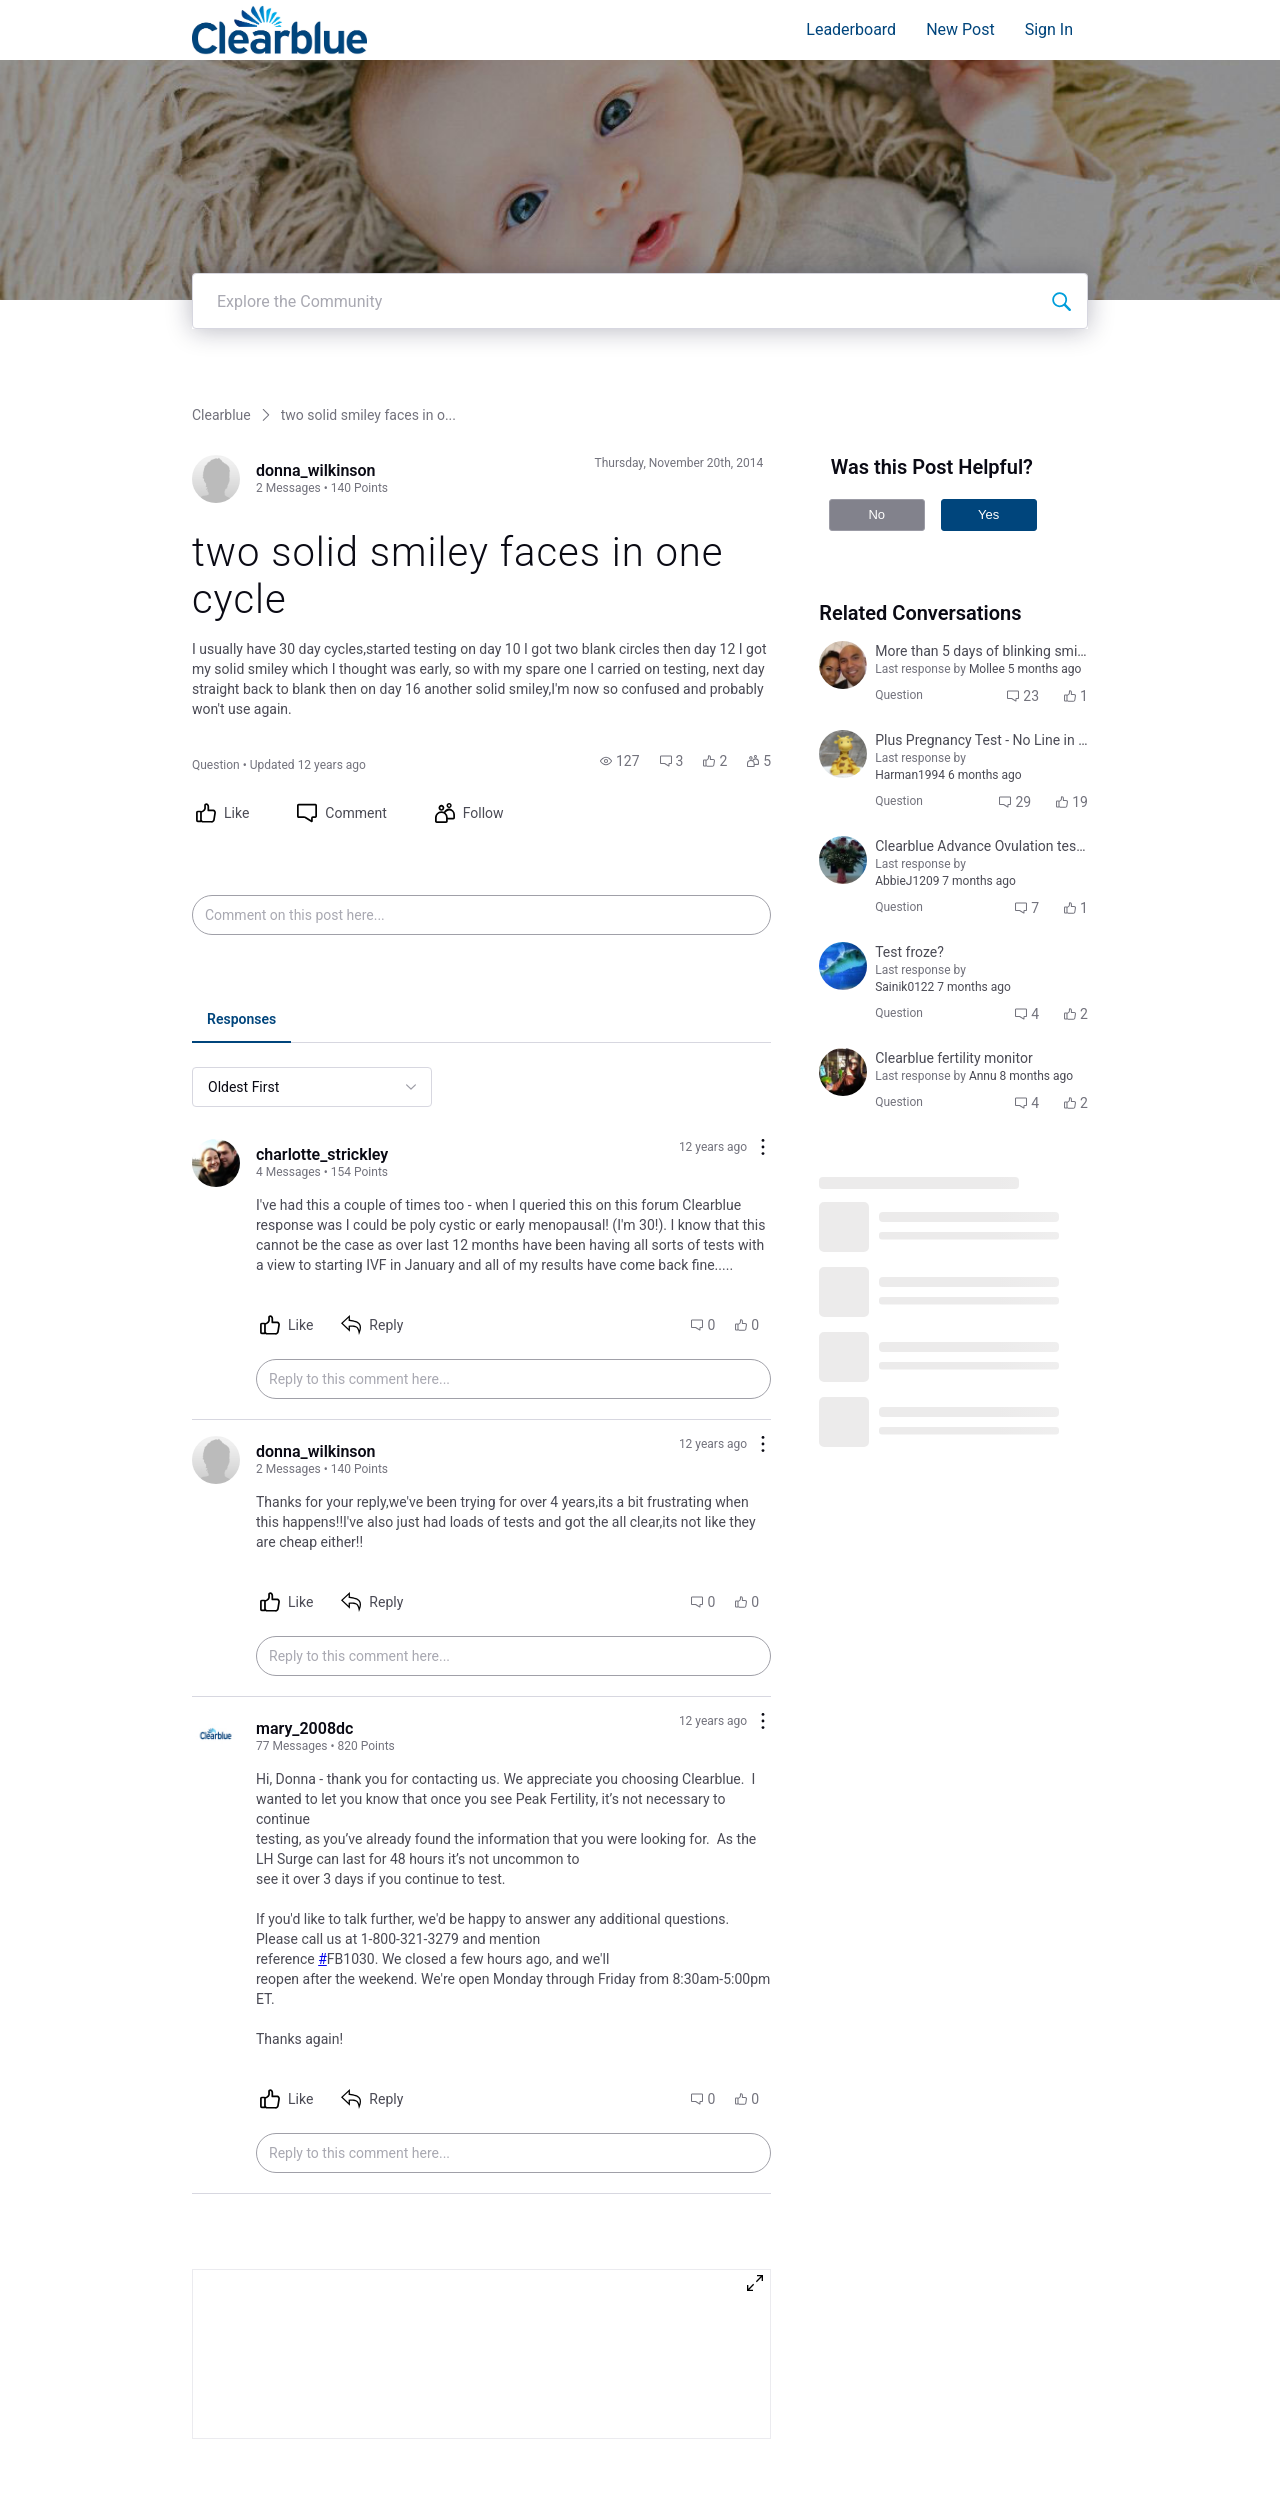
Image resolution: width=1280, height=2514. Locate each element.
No (876, 496)
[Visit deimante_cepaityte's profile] (843, 1054)
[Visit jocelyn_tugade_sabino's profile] (843, 647)
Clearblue (221, 397)
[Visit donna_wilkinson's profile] (216, 461)
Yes (988, 496)
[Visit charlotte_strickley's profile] (216, 1145)
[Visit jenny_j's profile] (843, 736)
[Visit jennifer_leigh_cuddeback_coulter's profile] (843, 948)
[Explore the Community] (1061, 283)
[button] (620, 743)
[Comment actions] (763, 1130)
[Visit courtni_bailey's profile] (843, 842)
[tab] (241, 1003)
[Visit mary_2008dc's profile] (216, 1719)
